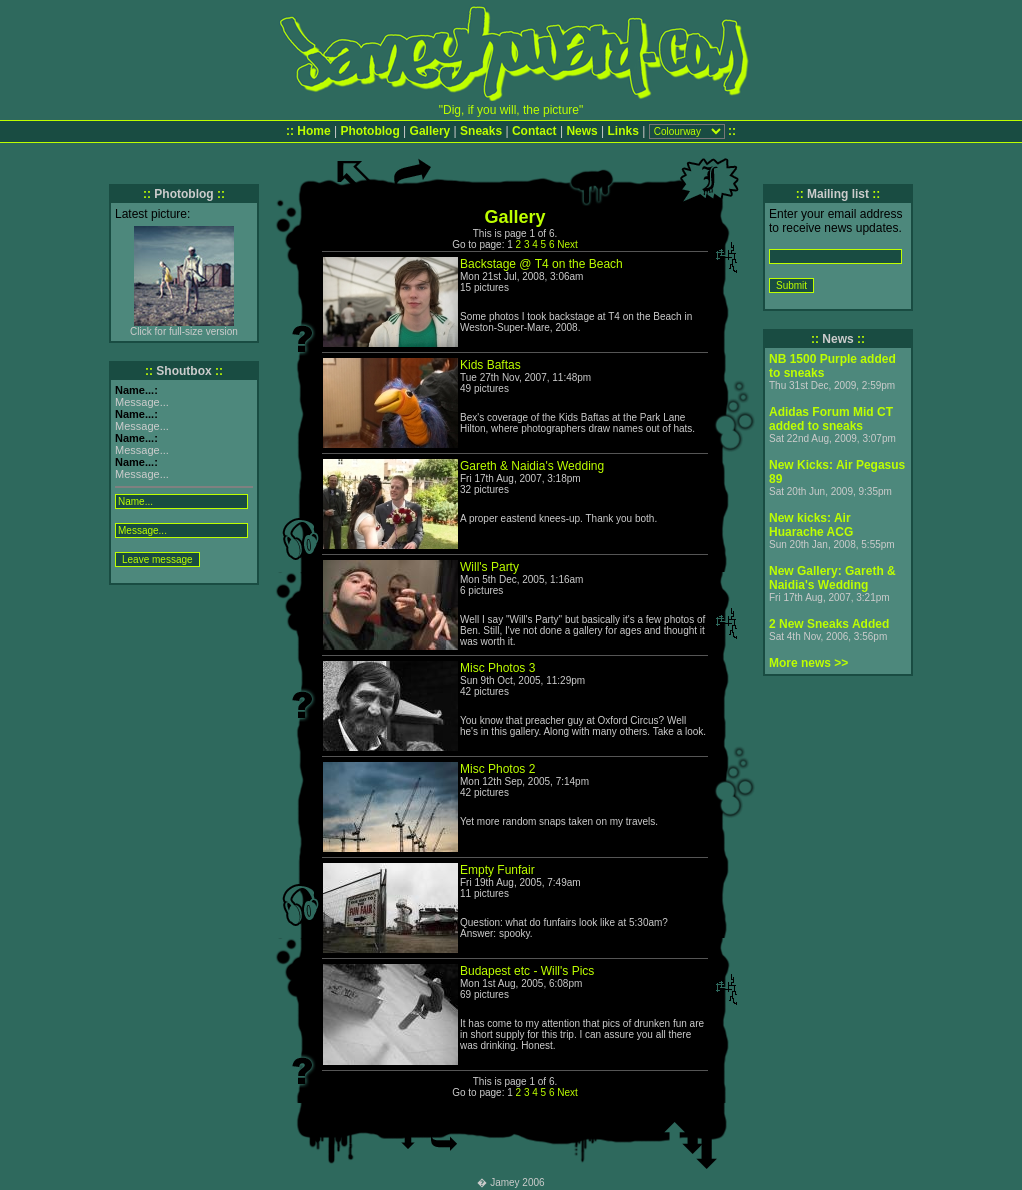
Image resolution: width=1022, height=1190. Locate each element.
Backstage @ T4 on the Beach (541, 264)
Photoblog (369, 131)
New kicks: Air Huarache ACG (811, 525)
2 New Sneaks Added (829, 624)
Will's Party (489, 567)
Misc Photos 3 (497, 668)
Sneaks (481, 131)
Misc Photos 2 (497, 769)
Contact (534, 131)
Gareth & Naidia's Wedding (532, 466)
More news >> (808, 663)
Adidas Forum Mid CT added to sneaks (831, 419)
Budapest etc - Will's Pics (527, 971)
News (581, 131)
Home (313, 131)
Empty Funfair (497, 870)
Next (567, 244)
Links (623, 131)
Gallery (430, 131)
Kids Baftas (490, 365)
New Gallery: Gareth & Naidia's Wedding (832, 578)
